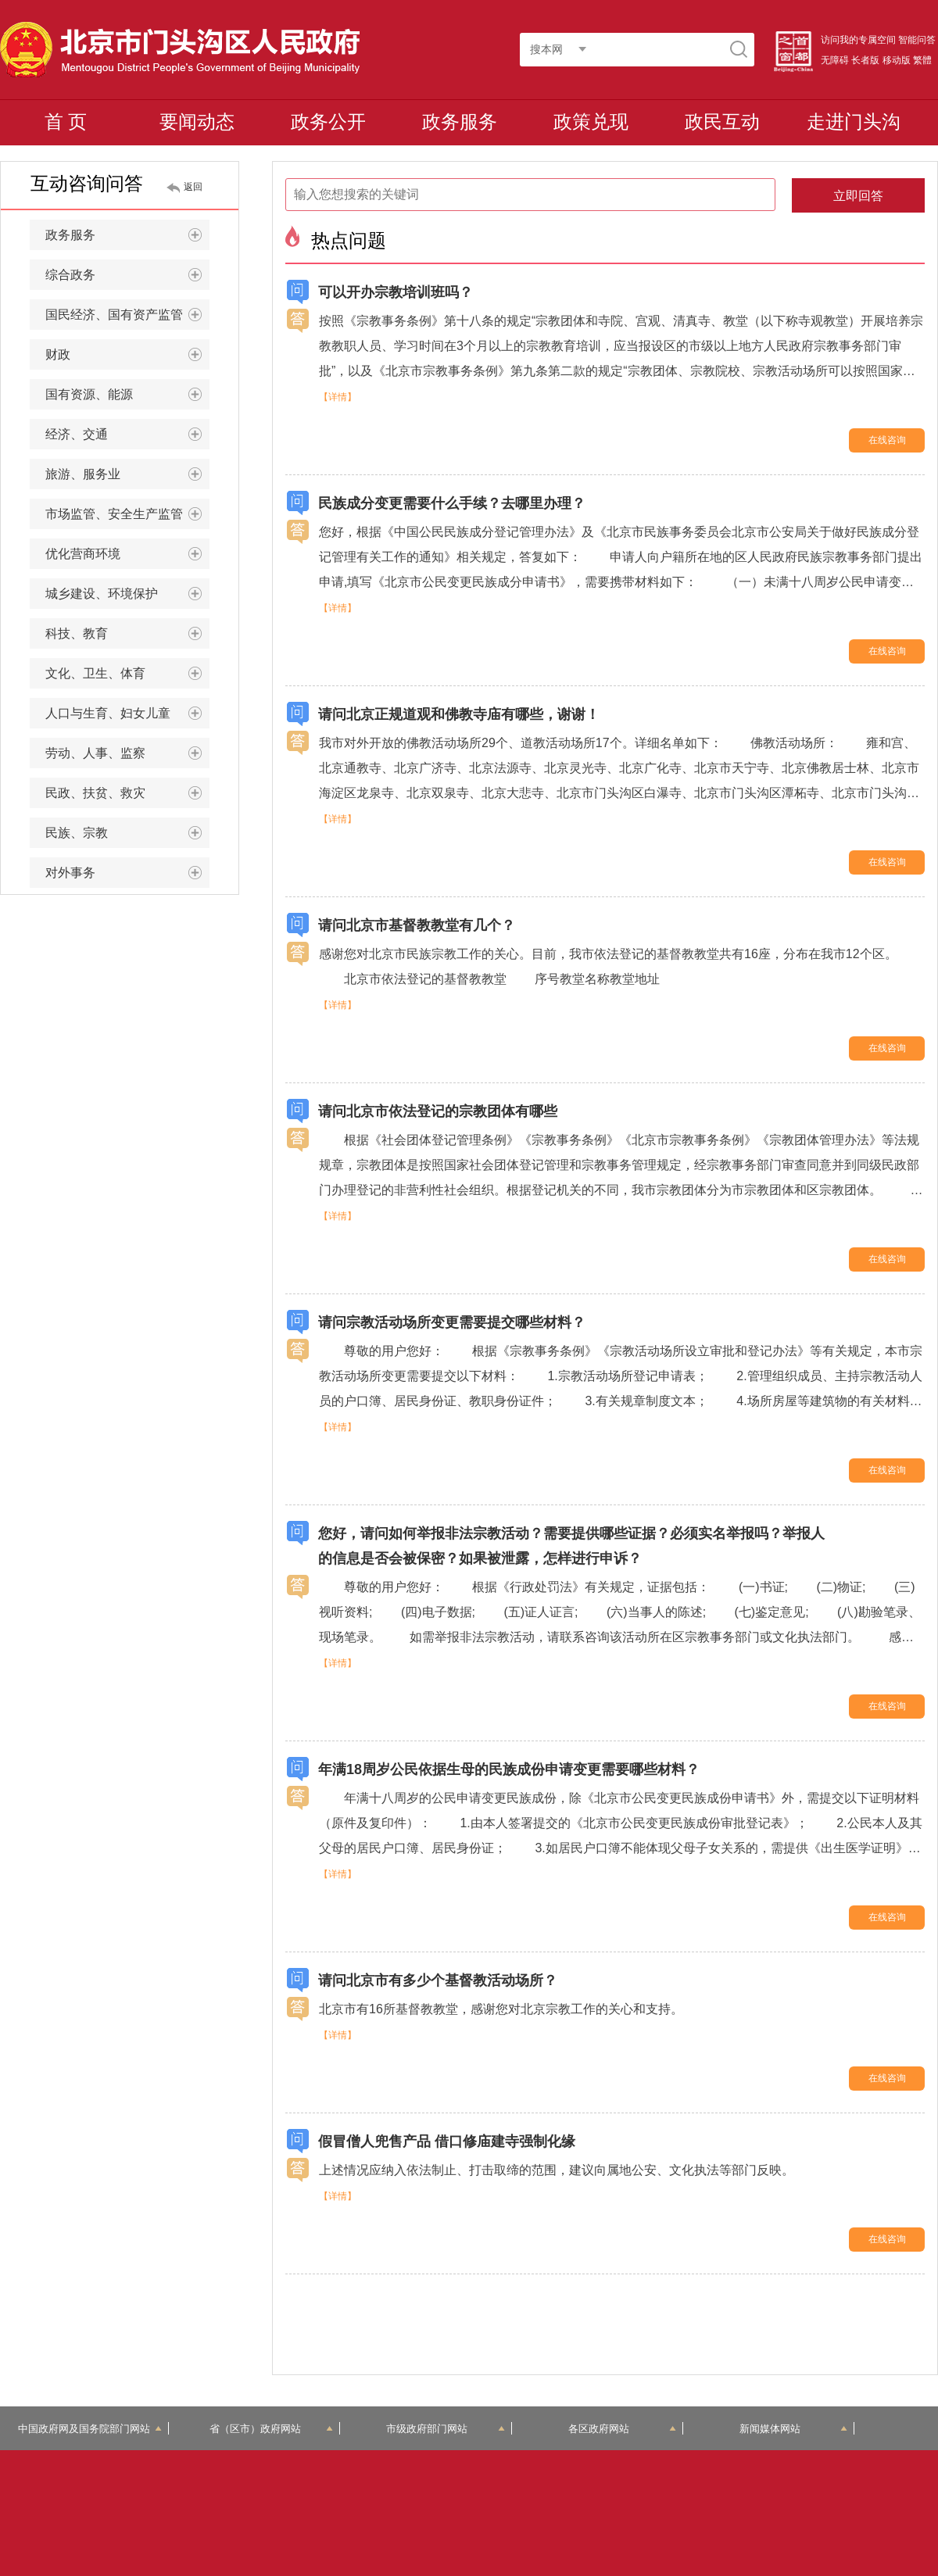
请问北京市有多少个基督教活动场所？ (437, 1980)
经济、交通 (123, 435)
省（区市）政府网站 (271, 2429)
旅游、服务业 (123, 474)
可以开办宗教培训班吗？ (395, 292)
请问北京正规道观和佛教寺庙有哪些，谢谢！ (459, 714)
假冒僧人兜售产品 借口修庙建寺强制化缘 (446, 2141)
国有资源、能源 (123, 395)
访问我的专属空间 (858, 39)
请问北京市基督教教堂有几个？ (416, 925)
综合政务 (123, 275)
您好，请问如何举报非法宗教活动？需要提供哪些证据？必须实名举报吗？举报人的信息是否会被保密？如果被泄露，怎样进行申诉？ (571, 1546)
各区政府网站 (622, 2429)
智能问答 (917, 39)
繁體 (922, 60)
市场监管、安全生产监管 (123, 514)
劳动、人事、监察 (123, 753)
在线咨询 (887, 440)
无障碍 (835, 60)
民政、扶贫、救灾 (123, 793)
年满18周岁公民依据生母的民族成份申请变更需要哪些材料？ (509, 1769)
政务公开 (328, 121)
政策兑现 (590, 121)
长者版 (865, 60)
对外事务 (123, 873)
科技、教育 (123, 634)
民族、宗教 (123, 833)
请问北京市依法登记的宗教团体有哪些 (437, 1111)
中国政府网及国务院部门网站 (90, 2429)
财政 (123, 355)
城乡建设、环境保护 (123, 594)
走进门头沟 (853, 121)
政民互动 (722, 121)
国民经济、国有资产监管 (123, 315)
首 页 (66, 121)
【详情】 (337, 397)
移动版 (897, 60)
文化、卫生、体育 (123, 674)
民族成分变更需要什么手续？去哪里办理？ (451, 503)
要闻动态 (196, 121)
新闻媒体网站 (793, 2429)
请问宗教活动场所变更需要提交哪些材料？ (451, 1322)
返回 (193, 186)
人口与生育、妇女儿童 (123, 714)
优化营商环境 (123, 554)
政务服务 (459, 121)
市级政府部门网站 (445, 2429)
